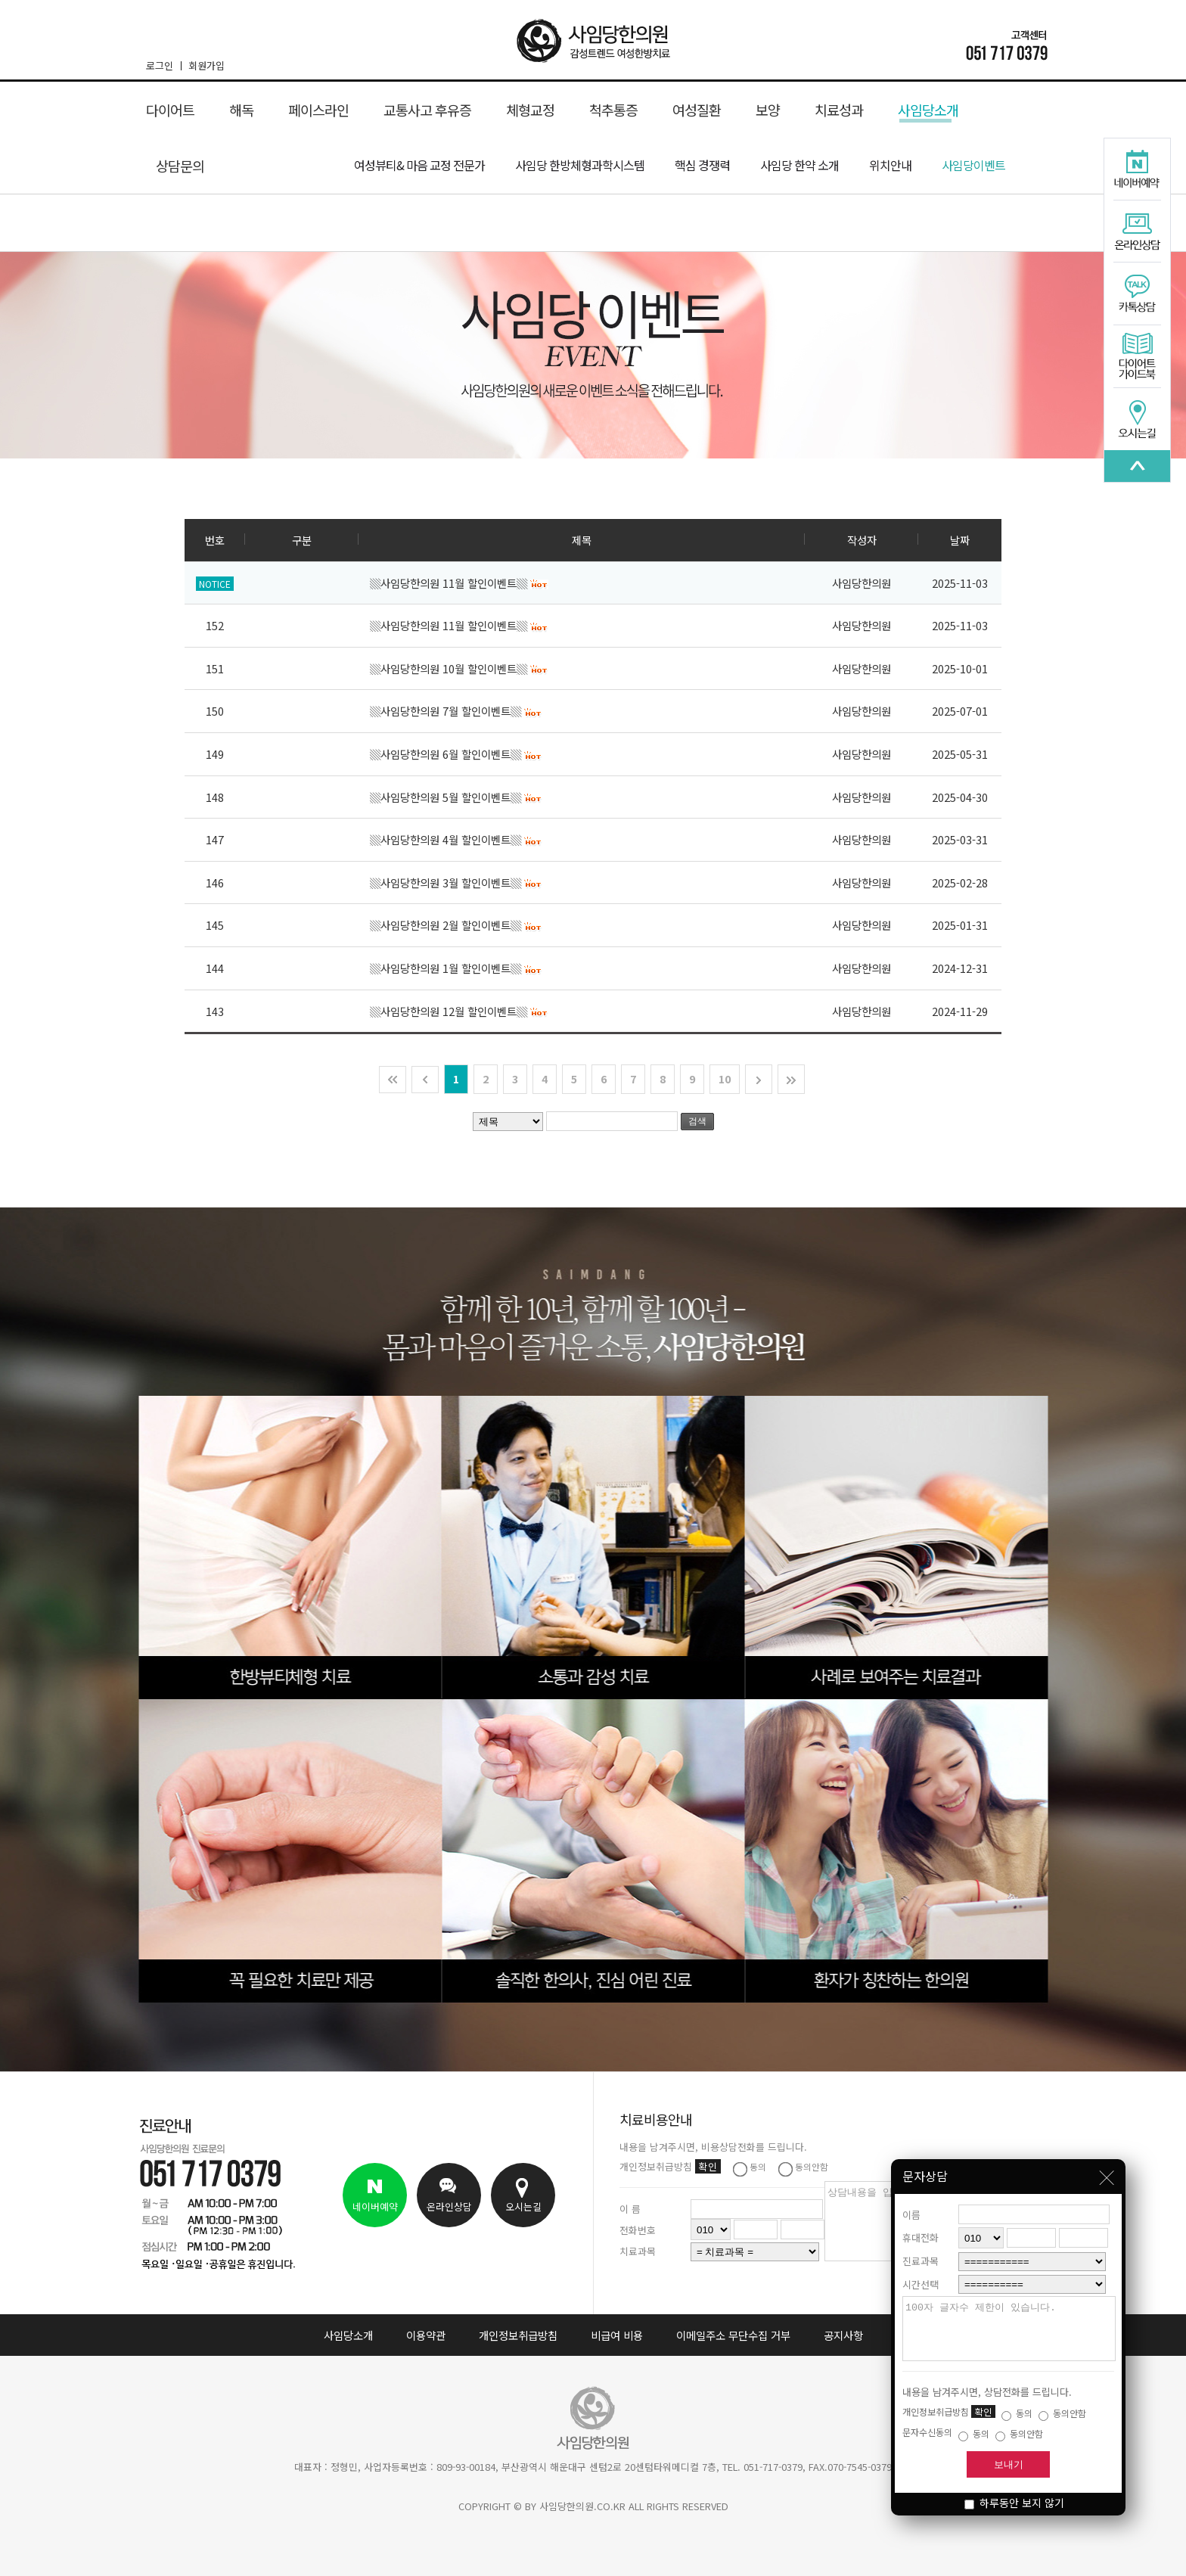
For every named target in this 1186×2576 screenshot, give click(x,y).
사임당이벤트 (973, 165)
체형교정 (530, 110)
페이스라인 (318, 110)
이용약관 (426, 2335)
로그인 (163, 65)
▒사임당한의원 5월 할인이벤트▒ (456, 797)
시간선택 (920, 2273)
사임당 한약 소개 (799, 165)
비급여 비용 (617, 2335)
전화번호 (637, 2230)
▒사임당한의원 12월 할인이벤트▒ (459, 1011)
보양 (768, 110)
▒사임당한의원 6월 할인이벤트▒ (456, 754)
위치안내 (890, 165)
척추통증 (613, 110)
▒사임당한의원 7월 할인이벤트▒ (456, 711)
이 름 (630, 2209)
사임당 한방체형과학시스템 (579, 165)
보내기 (1008, 2464)
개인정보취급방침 (518, 2335)
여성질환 (696, 110)
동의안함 (1062, 2413)
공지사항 (843, 2335)
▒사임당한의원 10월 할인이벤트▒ (459, 668)
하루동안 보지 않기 (1014, 2502)
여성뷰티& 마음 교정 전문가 (419, 165)
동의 (1016, 2413)
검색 (697, 1121)
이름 (911, 2203)
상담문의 (180, 166)
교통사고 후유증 (427, 110)
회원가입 (206, 65)
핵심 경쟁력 (702, 165)
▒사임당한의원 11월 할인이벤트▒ (459, 583)
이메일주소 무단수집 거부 (733, 2335)
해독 (241, 110)
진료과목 (920, 2249)
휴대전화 (920, 2226)
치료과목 (637, 2251)
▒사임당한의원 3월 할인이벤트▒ (456, 882)
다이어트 (170, 110)
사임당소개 (928, 111)
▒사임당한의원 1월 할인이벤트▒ (456, 968)
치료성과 (839, 110)
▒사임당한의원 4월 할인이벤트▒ (456, 839)
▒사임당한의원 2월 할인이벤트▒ (456, 925)
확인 (983, 2411)
